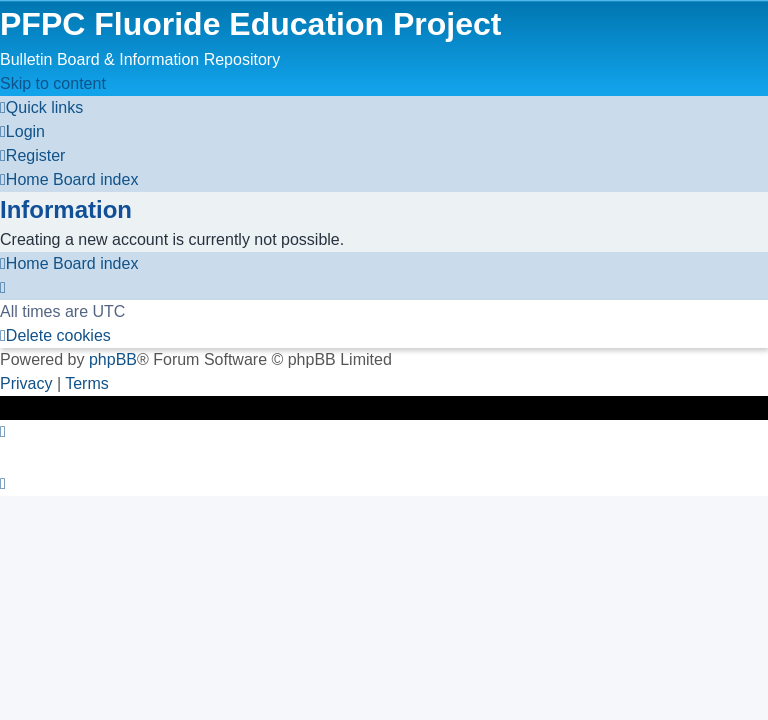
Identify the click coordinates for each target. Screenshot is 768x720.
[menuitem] (22, 131)
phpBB (113, 359)
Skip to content (53, 83)
